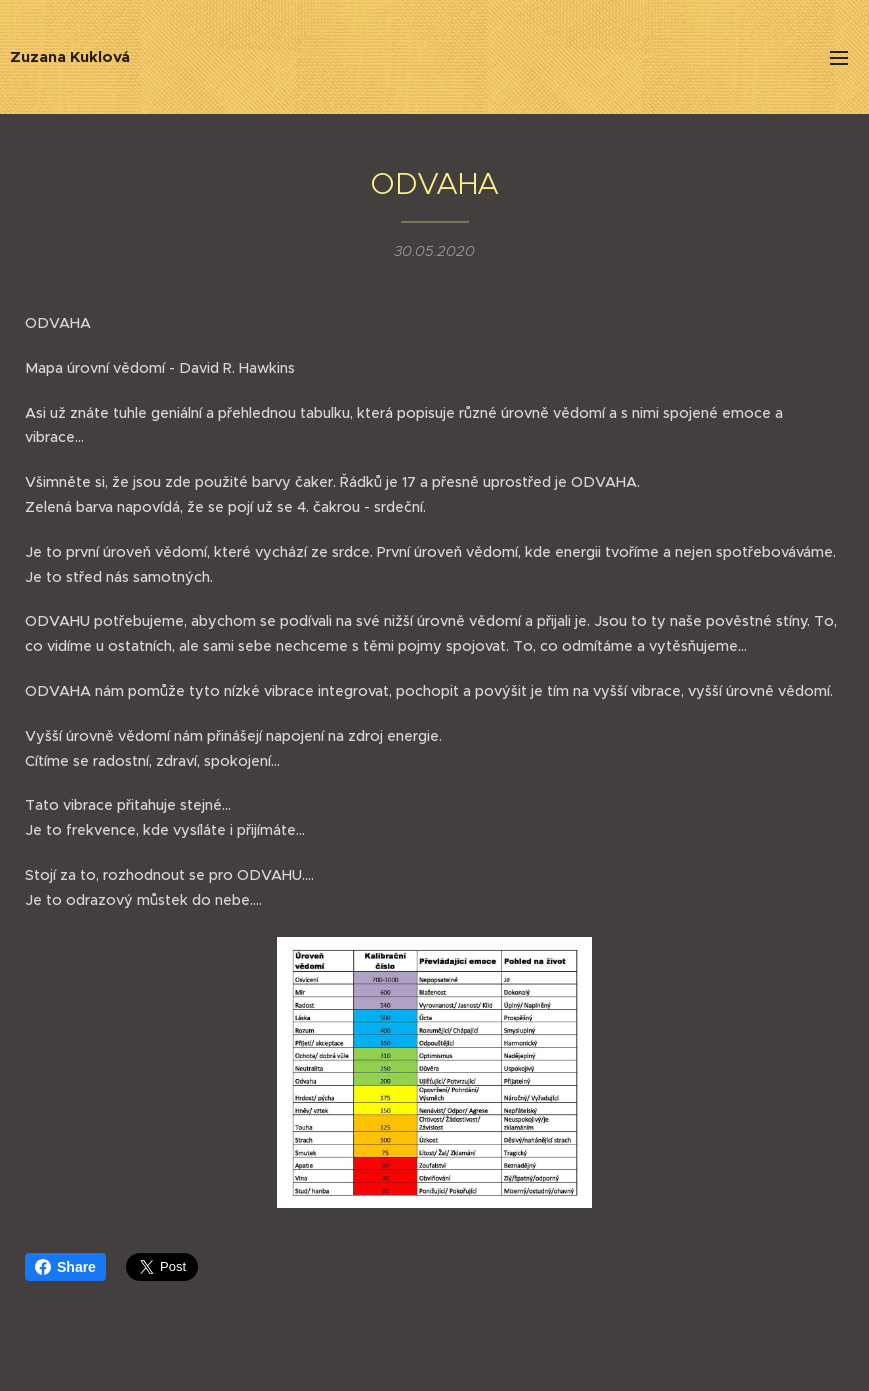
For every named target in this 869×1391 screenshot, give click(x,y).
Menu (839, 58)
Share (65, 1267)
